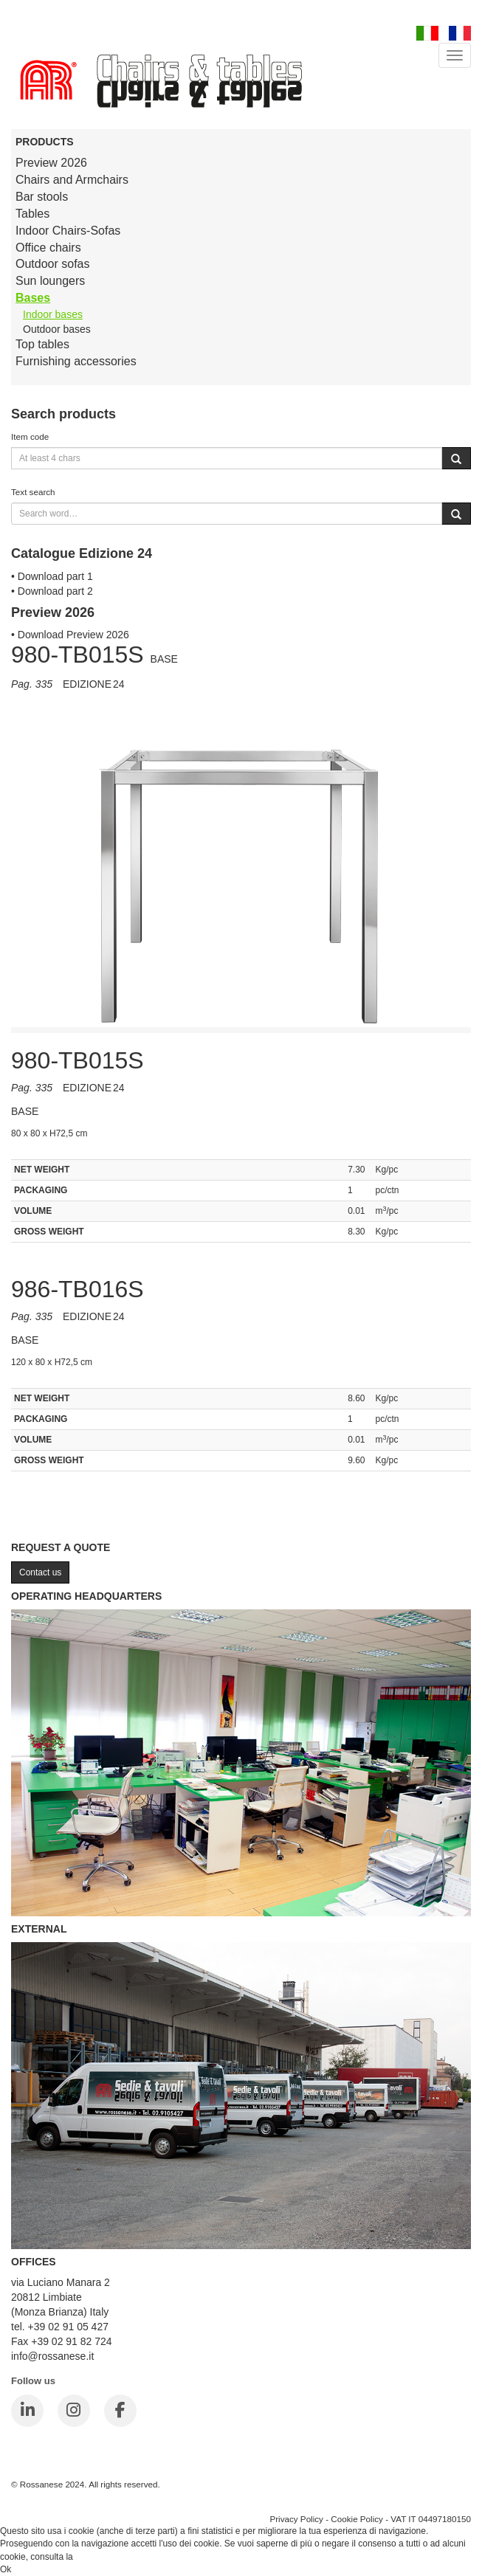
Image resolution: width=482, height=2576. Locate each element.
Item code (30, 436)
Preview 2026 (51, 162)
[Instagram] (74, 2410)
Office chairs (48, 247)
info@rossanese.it (52, 2356)
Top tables (42, 344)
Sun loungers (50, 280)
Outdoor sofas (53, 264)
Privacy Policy (296, 2519)
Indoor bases (53, 314)
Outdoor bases (57, 329)
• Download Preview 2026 (70, 634)
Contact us (40, 1572)
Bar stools (42, 196)
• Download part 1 (52, 576)
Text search (33, 492)
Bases (33, 297)
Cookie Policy (357, 2519)
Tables (32, 213)
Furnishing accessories (76, 361)
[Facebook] (120, 2410)
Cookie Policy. (103, 2557)
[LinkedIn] (27, 2410)
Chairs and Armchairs (72, 179)
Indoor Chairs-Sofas (68, 230)
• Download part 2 (52, 591)
